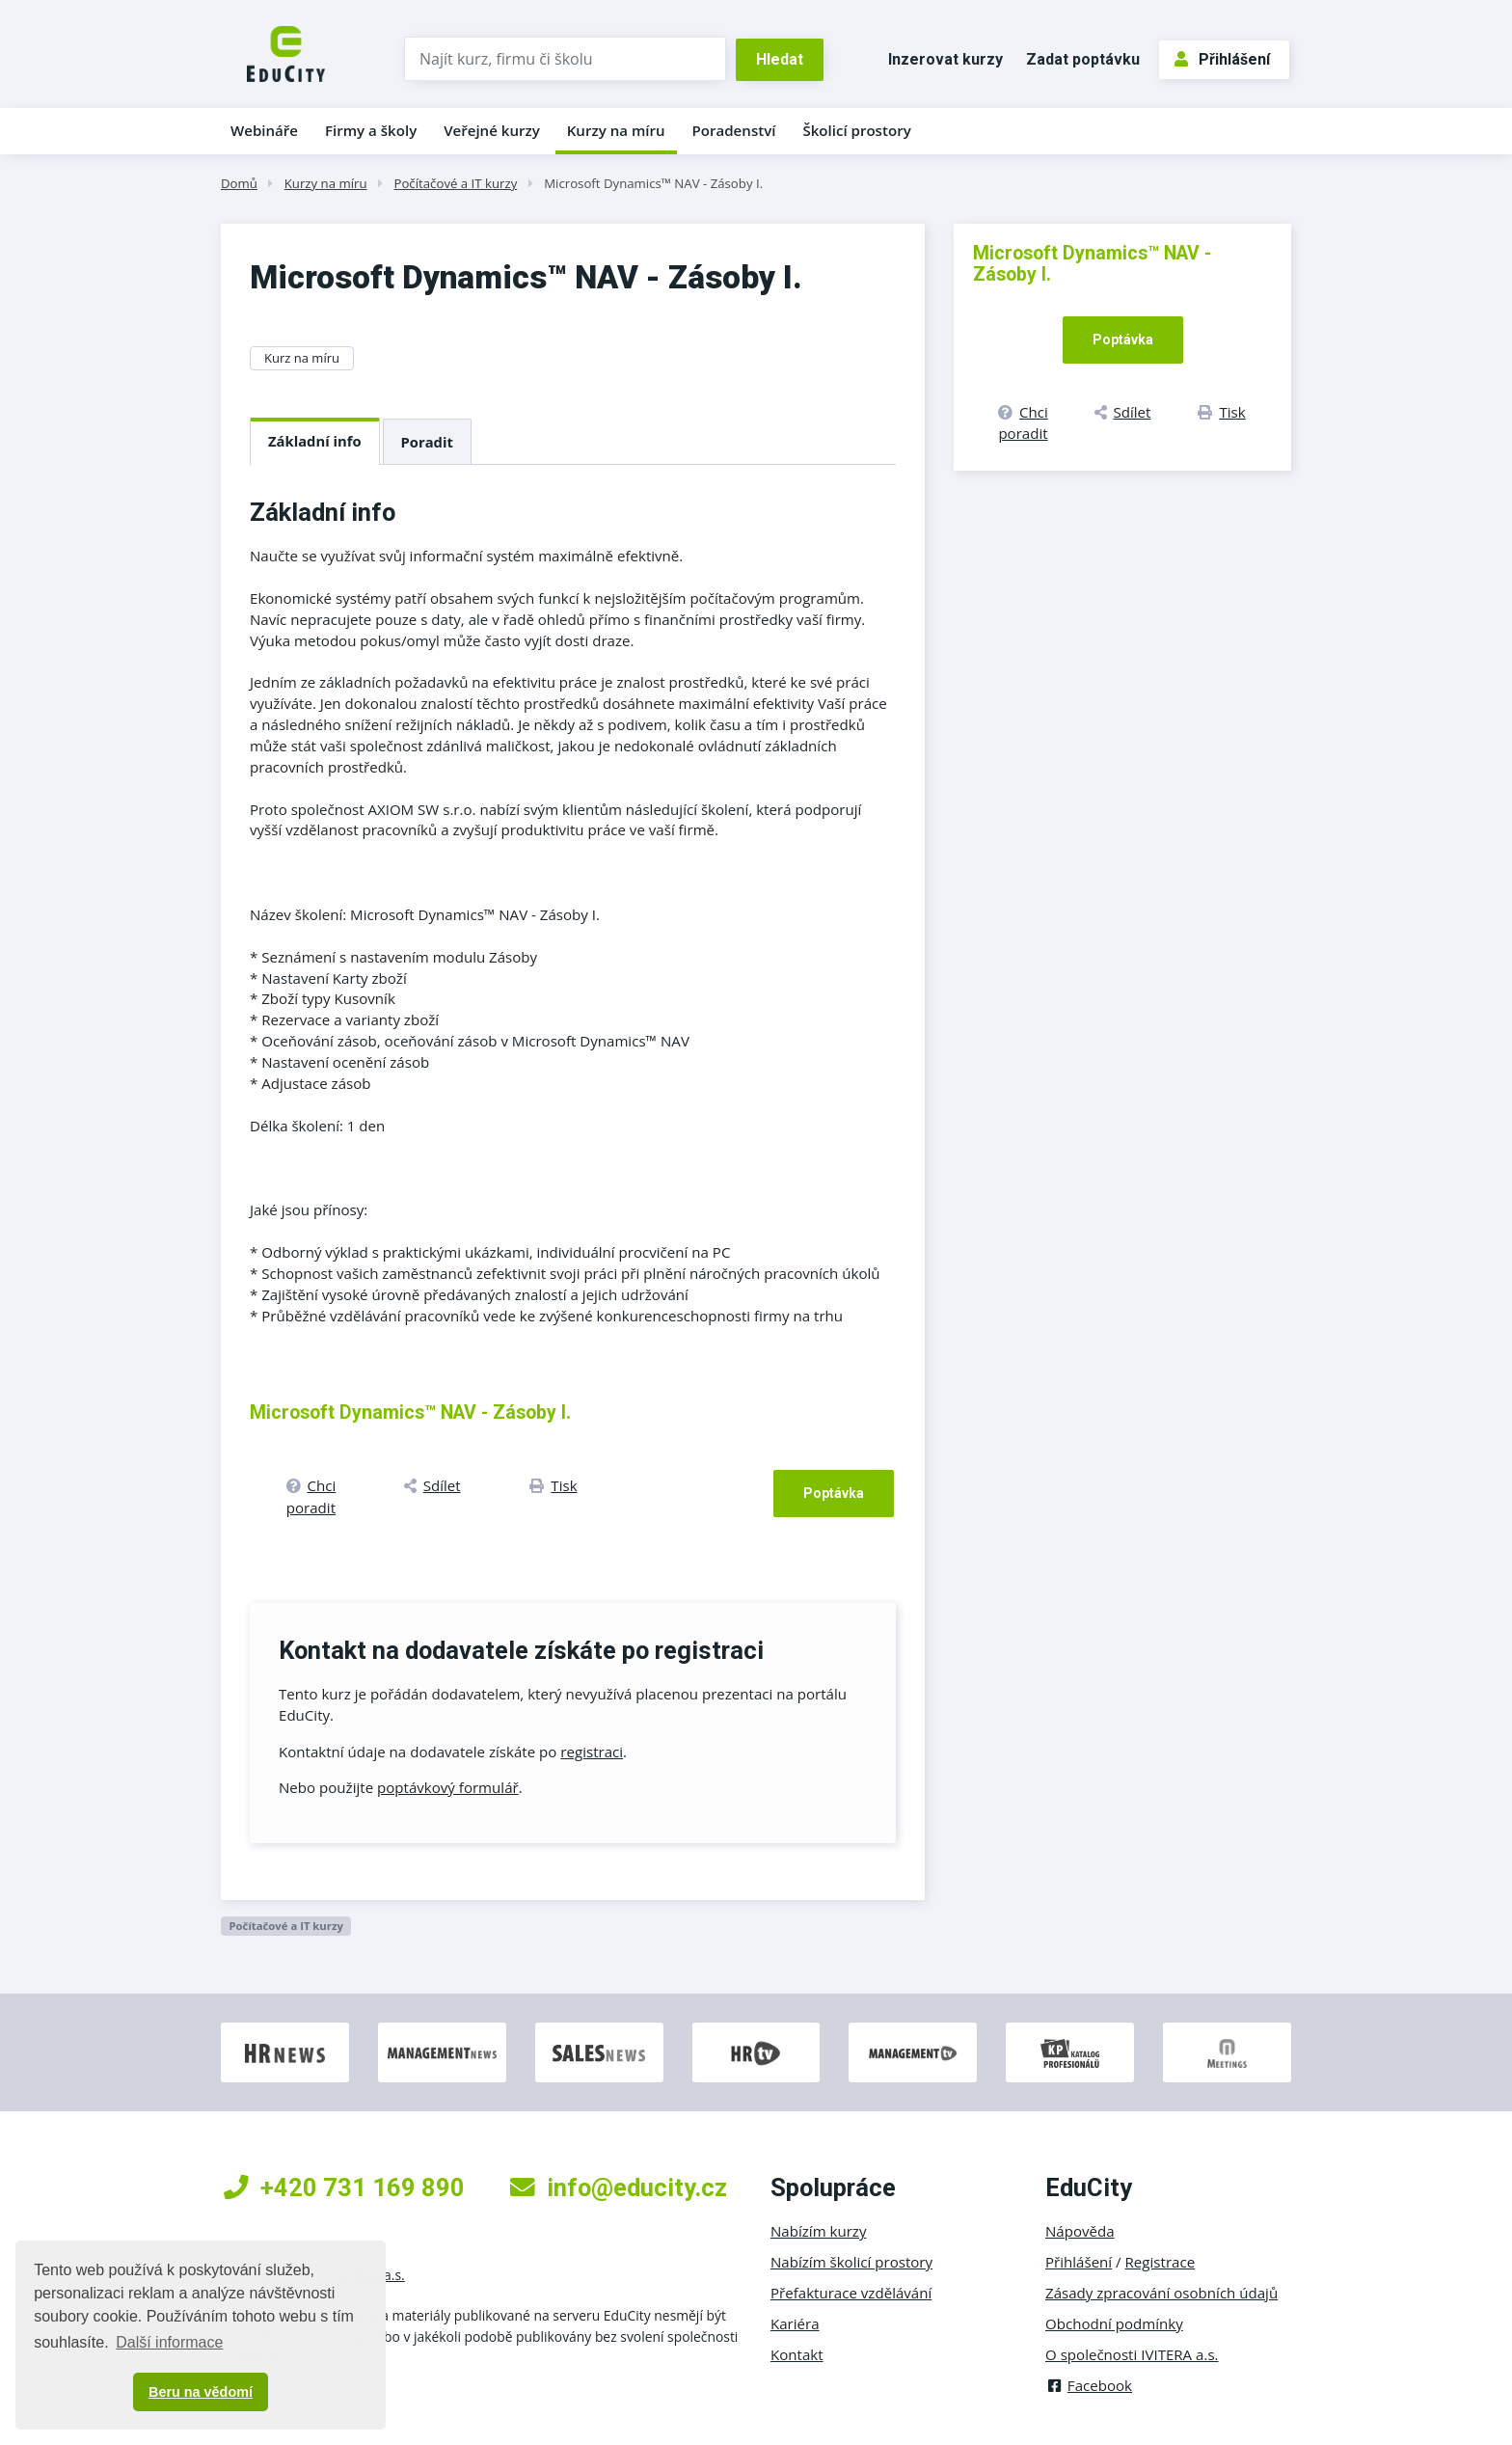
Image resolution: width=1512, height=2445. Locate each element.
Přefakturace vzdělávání (851, 2292)
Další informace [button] (169, 2342)
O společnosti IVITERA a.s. (1132, 2354)
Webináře (264, 130)
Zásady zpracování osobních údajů (1161, 2292)
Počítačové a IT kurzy (455, 183)
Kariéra (795, 2323)
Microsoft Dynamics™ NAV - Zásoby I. (653, 183)
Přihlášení (1222, 59)
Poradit (427, 441)
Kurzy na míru (616, 130)
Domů (239, 183)
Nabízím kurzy (818, 2231)
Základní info (315, 440)
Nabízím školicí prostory (851, 2261)
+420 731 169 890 (344, 2187)
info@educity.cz (618, 2187)
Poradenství (734, 130)
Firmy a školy (371, 130)
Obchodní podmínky (1114, 2323)
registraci (591, 1751)
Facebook (1088, 2385)
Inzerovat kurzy (945, 59)
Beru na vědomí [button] (200, 2392)
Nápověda (1080, 2231)
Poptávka (833, 1493)
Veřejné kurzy (492, 130)
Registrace (1160, 2261)
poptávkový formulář (448, 1787)
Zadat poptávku (1083, 59)
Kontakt (797, 2354)
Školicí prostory (856, 130)
